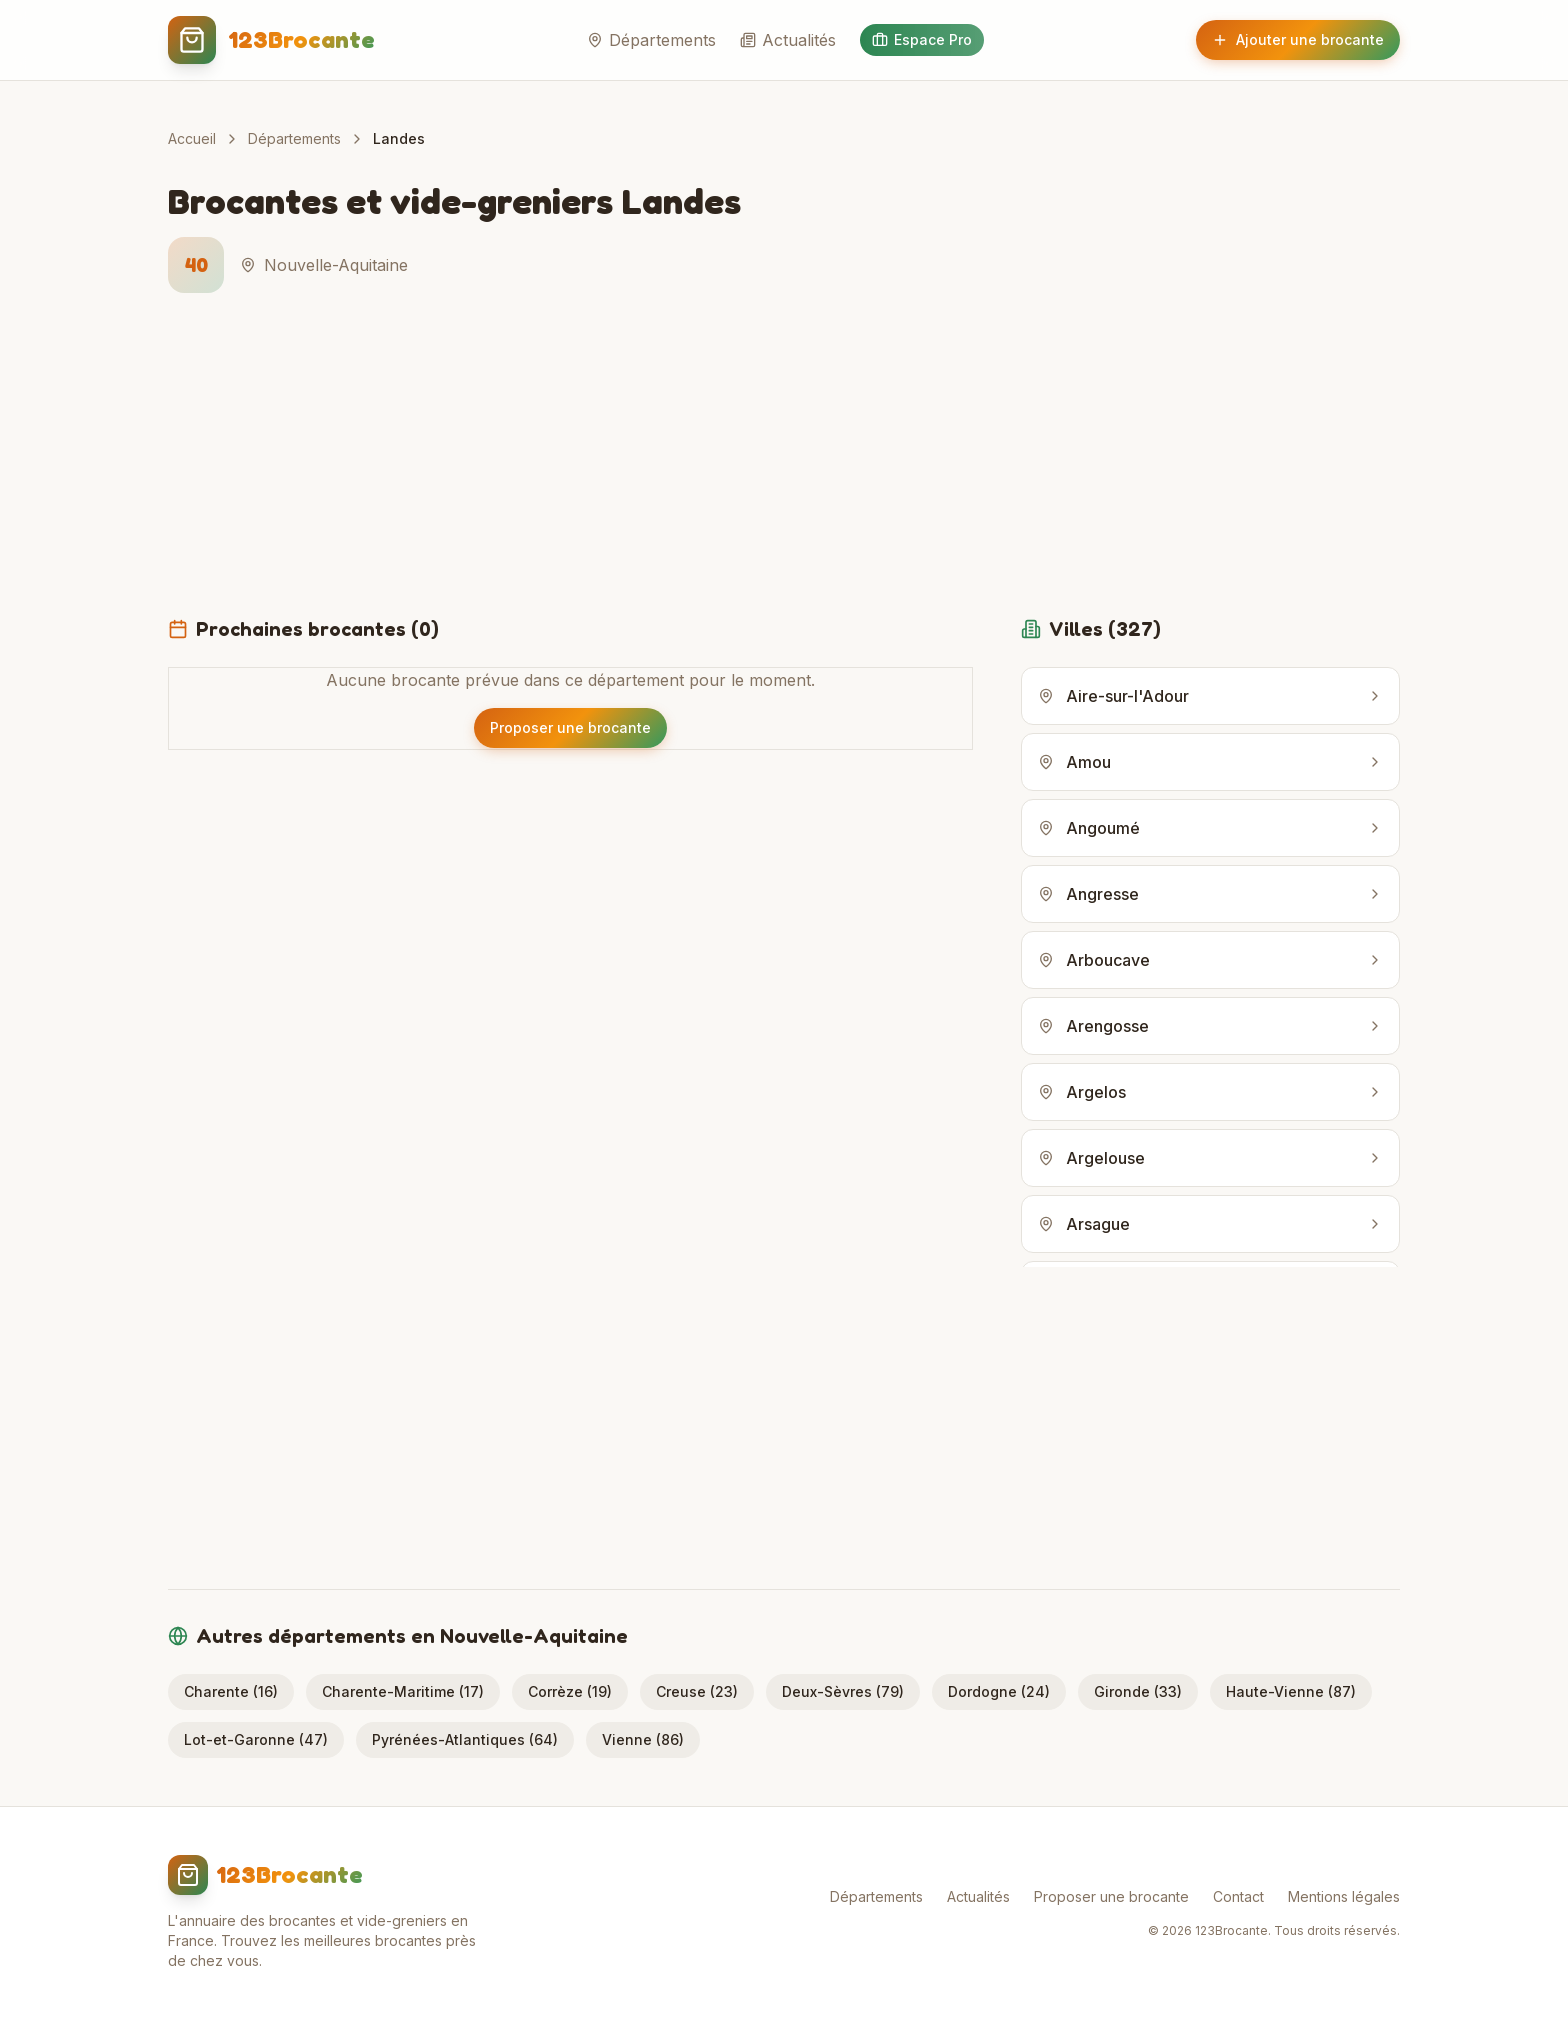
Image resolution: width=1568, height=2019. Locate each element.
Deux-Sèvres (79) (843, 1691)
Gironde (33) (1138, 1691)
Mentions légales (1344, 1896)
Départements (651, 40)
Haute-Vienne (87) (1291, 1691)
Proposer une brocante (1111, 1896)
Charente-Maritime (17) (403, 1691)
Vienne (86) (643, 1739)
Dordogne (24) (999, 1691)
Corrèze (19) (570, 1691)
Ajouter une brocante (1298, 39)
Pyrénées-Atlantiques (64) (465, 1739)
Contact (1238, 1896)
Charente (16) (231, 1691)
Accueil (192, 138)
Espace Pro (922, 39)
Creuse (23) (697, 1691)
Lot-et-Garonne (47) (256, 1739)
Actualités (788, 40)
